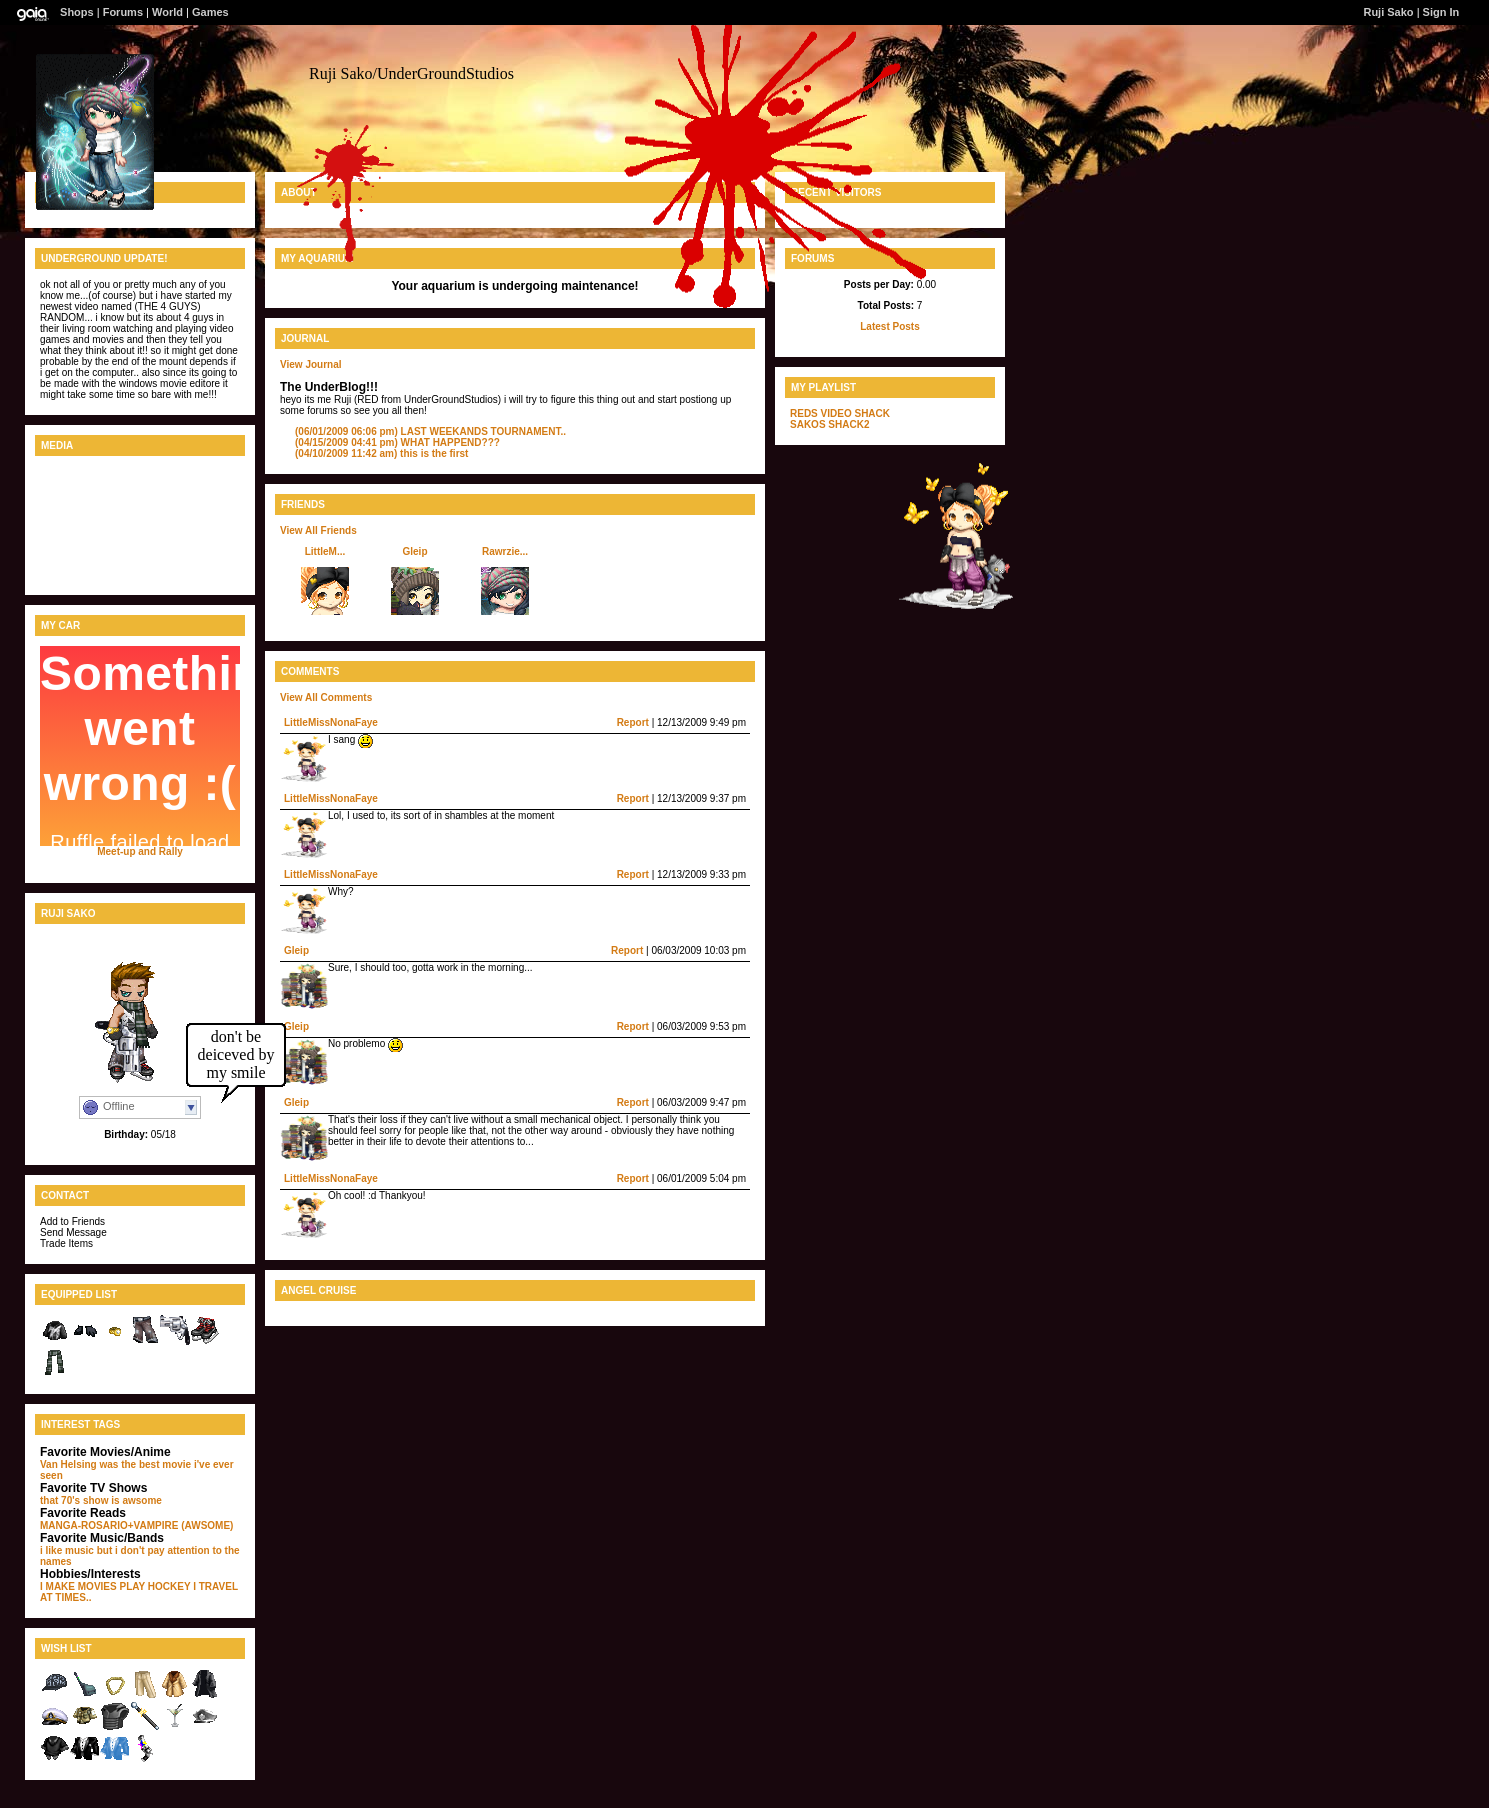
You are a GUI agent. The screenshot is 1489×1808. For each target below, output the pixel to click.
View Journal (311, 364)
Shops (77, 12)
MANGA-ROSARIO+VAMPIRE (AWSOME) (136, 1525)
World (167, 12)
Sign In (1441, 12)
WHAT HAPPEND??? (397, 442)
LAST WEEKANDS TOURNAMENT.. (430, 431)
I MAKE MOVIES (78, 1586)
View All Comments (326, 697)
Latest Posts (889, 326)
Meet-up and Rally (140, 851)
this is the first (381, 453)
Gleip (414, 551)
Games (210, 12)
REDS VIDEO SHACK (840, 413)
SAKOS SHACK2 (829, 424)
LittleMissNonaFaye (331, 722)
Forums (123, 12)
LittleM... (325, 551)
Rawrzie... (505, 551)
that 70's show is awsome (101, 1500)
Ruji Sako (1388, 12)
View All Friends (318, 530)
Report (633, 722)
